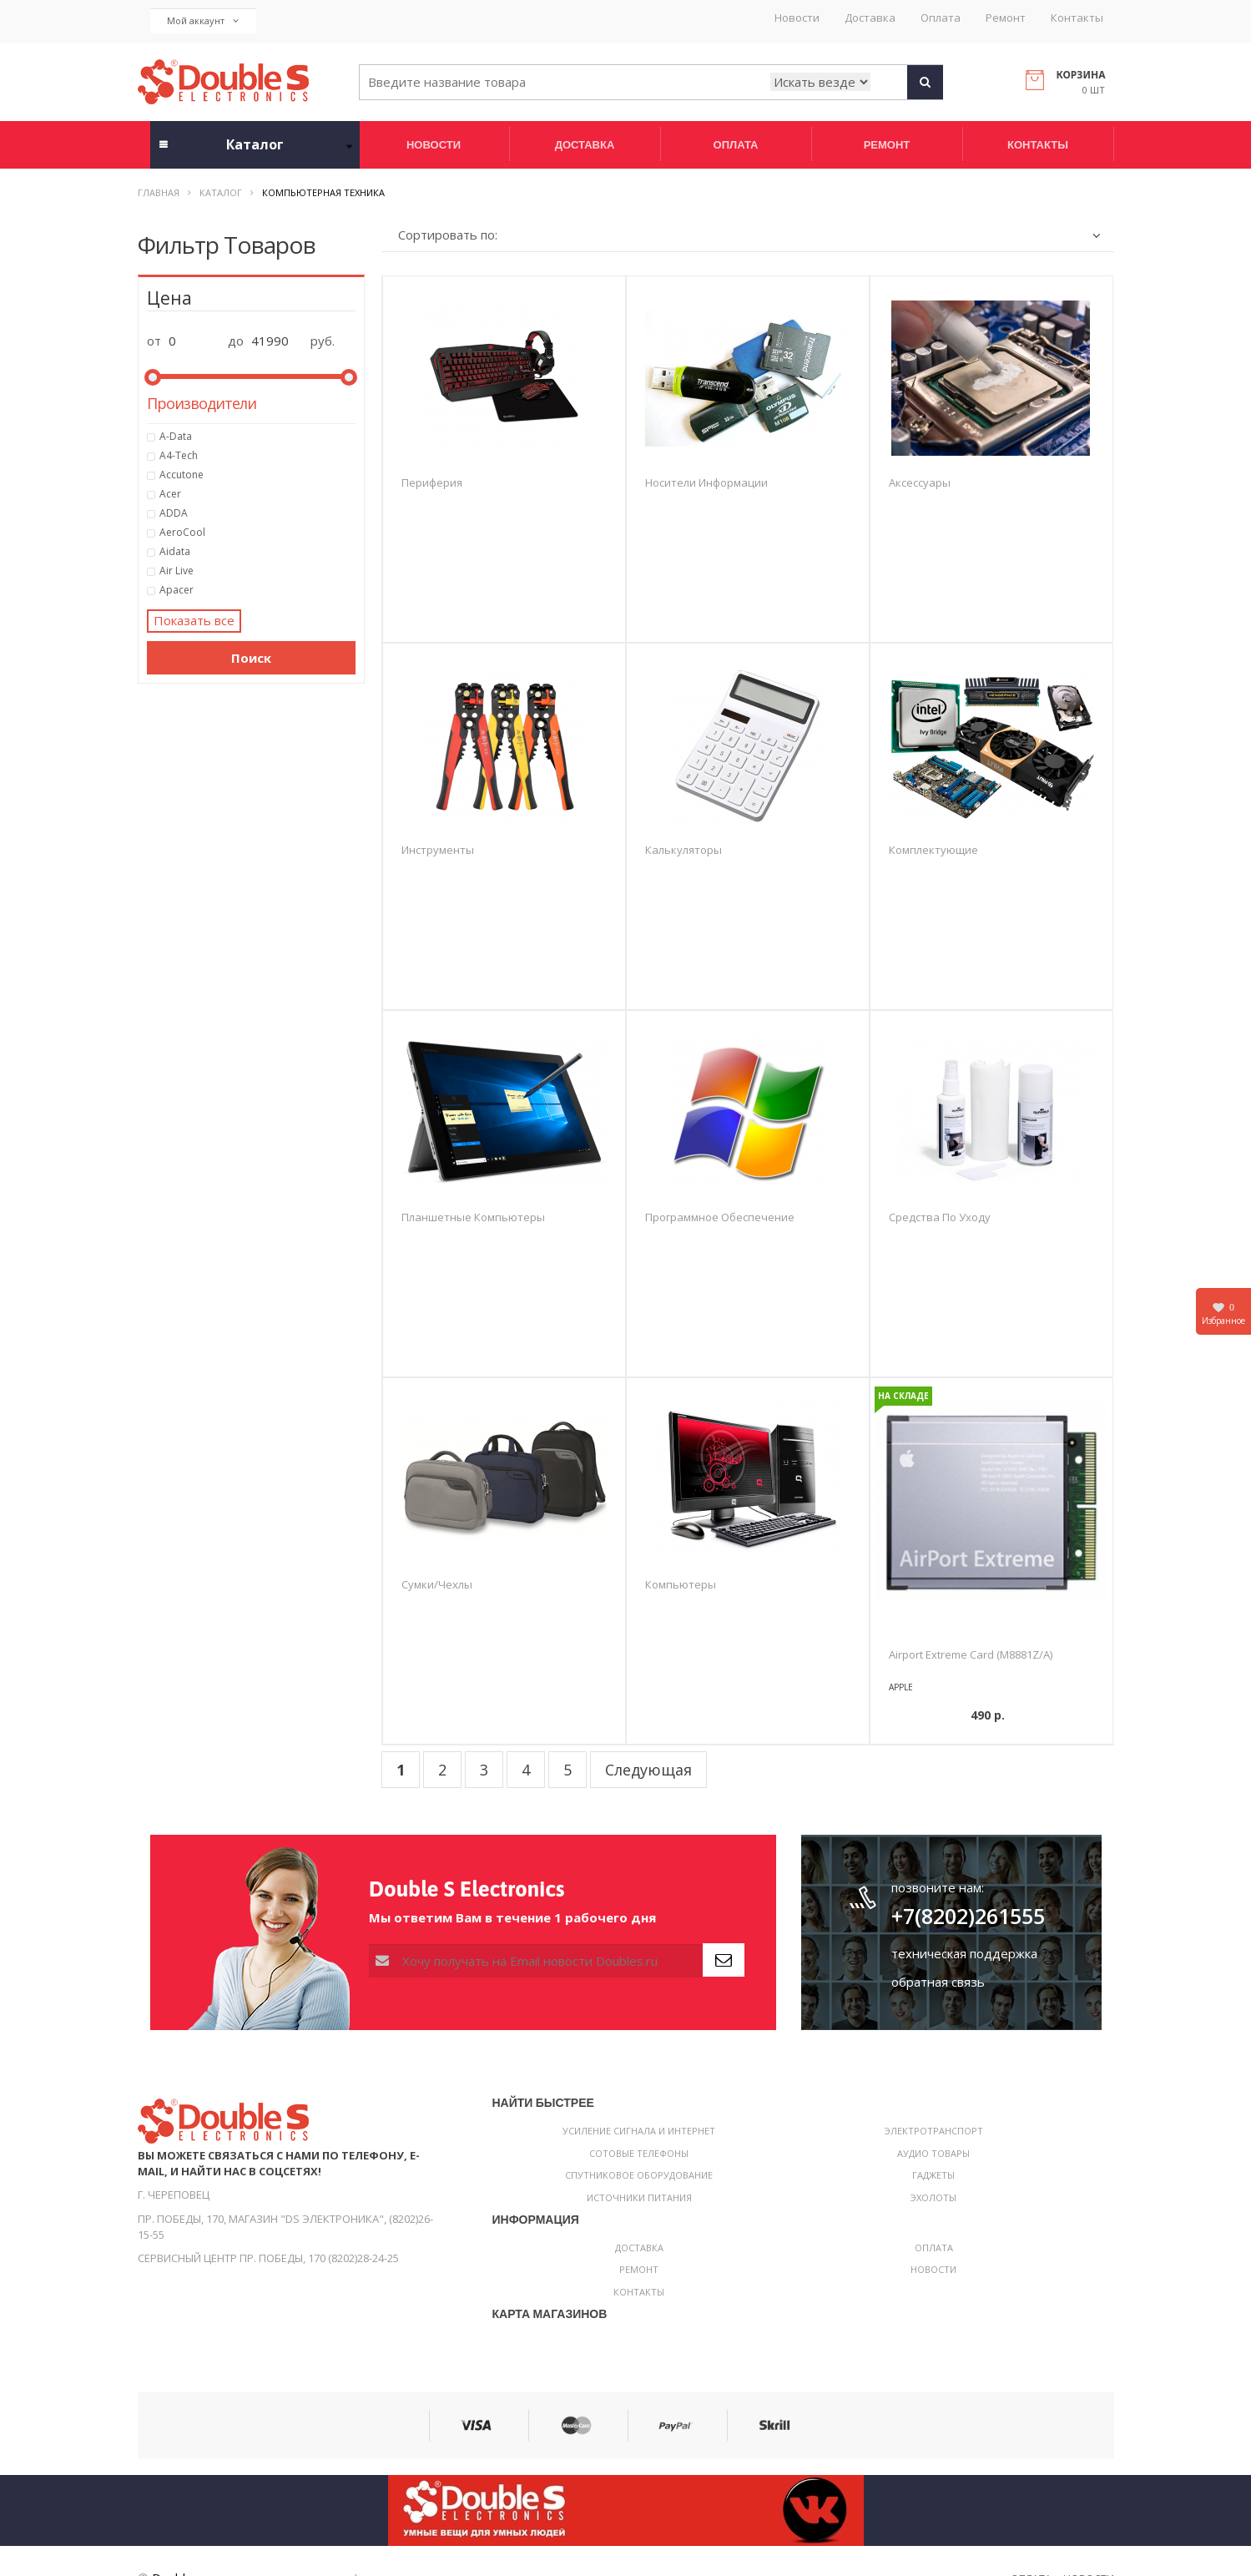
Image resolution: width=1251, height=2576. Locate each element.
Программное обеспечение (719, 1217)
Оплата (941, 18)
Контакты (1077, 18)
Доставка (870, 18)
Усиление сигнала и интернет (638, 2130)
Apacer (257, 590)
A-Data (257, 436)
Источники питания (639, 2197)
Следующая (648, 1770)
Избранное (1223, 1313)
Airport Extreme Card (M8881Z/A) (970, 1654)
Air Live (257, 571)
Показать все (194, 620)
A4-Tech (257, 455)
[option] (991, 1502)
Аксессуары (920, 482)
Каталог (220, 192)
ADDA (257, 513)
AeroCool (257, 532)
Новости (797, 18)
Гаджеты (933, 2175)
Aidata (257, 551)
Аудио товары (933, 2153)
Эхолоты (933, 2197)
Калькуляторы (683, 849)
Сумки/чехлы (436, 1584)
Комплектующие (933, 849)
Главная (158, 192)
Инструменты (437, 849)
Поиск (251, 657)
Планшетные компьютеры (473, 1217)
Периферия (431, 482)
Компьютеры (680, 1584)
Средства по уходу (940, 1217)
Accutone (257, 475)
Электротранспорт (934, 2130)
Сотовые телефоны (639, 2153)
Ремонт (1006, 18)
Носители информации (706, 482)
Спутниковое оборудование (639, 2175)
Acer (257, 494)
